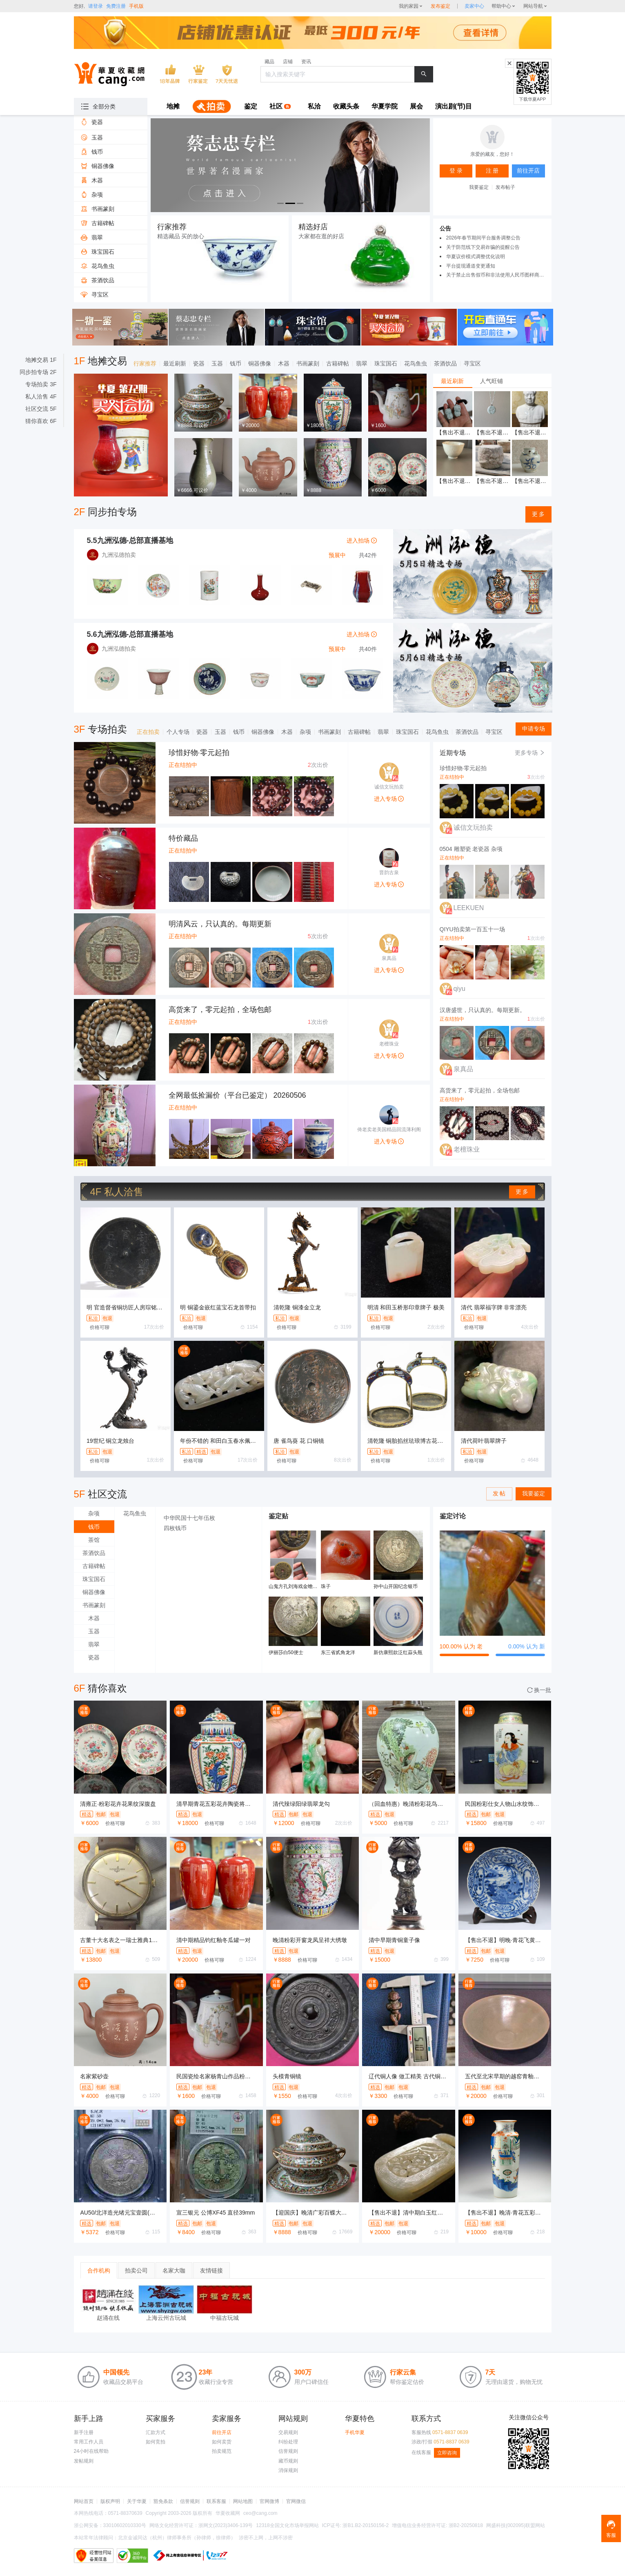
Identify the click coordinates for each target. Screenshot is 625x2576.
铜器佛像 (259, 363)
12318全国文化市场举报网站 (287, 2525)
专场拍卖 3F (40, 384)
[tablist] (492, 381)
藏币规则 (288, 2461)
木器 (283, 363)
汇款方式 (155, 2432)
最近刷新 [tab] (452, 381)
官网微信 (296, 2501)
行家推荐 (144, 363)
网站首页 (83, 2501)
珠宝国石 (385, 363)
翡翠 (361, 363)
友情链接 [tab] (211, 2270)
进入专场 (389, 798)
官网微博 (269, 2501)
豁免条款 (163, 2501)
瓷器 (199, 363)
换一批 (539, 1690)
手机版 (136, 6)
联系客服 (216, 2501)
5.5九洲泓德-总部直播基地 (130, 540)
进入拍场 (362, 540)
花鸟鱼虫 (415, 363)
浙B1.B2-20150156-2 (366, 2525)
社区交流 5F (40, 408)
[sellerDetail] (474, 6)
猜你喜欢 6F (40, 421)
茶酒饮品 (445, 363)
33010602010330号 (124, 2525)
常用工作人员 (88, 2442)
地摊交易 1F (40, 360)
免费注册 (116, 6)
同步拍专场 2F (38, 372)
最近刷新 (174, 363)
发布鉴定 (440, 6)
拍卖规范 (221, 2451)
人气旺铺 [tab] (491, 381)
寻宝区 (472, 363)
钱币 (235, 363)
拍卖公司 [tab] (136, 2270)
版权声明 (110, 2501)
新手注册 (83, 2432)
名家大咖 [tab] (173, 2270)
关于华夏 (137, 2501)
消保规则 (288, 2470)
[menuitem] (173, 106)
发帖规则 (83, 2461)
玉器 (217, 363)
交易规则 (288, 2432)
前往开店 (221, 2432)
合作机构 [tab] (98, 2270)
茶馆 (94, 1540)
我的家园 (408, 6)
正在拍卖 (148, 732)
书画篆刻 (307, 363)
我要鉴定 (479, 187)
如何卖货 (221, 2442)
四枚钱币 (175, 1528)
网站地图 (243, 2501)
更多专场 (530, 752)
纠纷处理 (288, 2442)
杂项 (305, 732)
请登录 (95, 6)
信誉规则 (288, 2451)
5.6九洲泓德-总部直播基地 (130, 634)
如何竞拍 (155, 2442)
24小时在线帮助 (91, 2451)
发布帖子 (505, 187)
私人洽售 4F (40, 396)
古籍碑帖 (337, 363)
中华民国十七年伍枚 (189, 1518)
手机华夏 (355, 2432)
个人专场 (178, 732)
